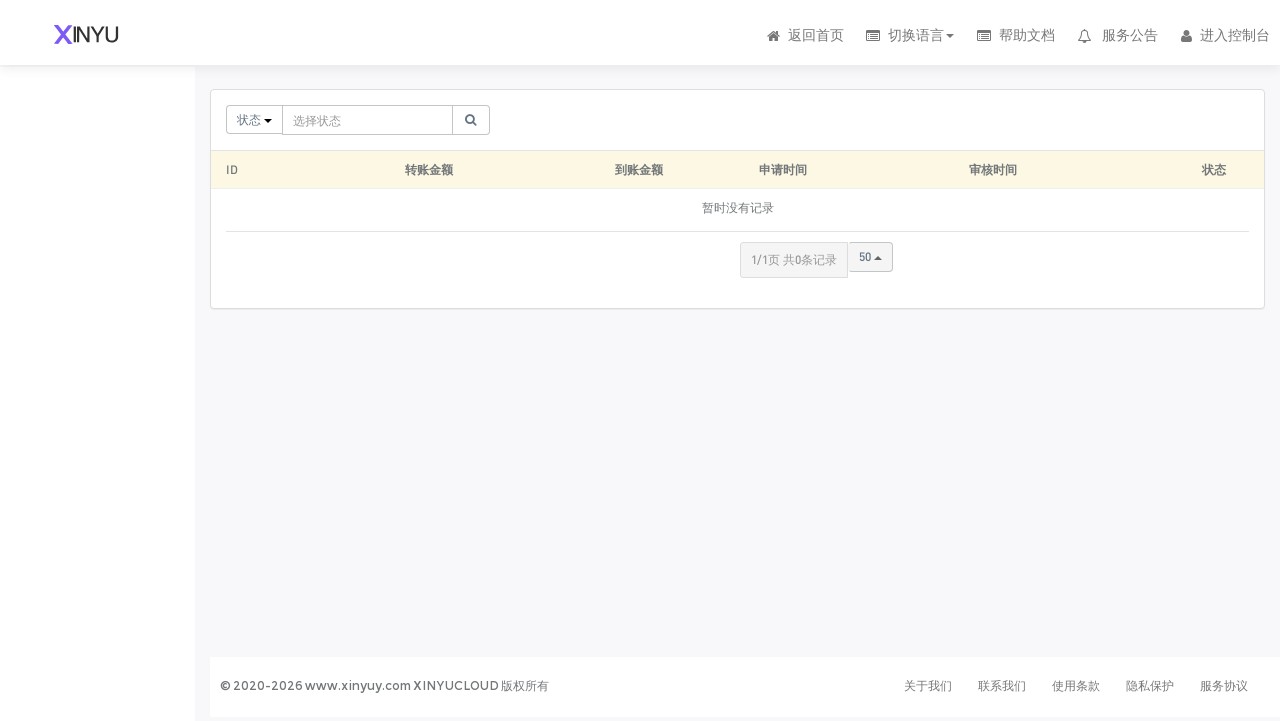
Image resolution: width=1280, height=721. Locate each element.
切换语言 (909, 35)
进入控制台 (1224, 35)
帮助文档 (1014, 35)
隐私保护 (1150, 685)
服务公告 (1117, 35)
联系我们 (1002, 685)
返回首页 (804, 35)
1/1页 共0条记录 (794, 259)
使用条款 (1076, 685)
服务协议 (1224, 685)
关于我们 (928, 685)
